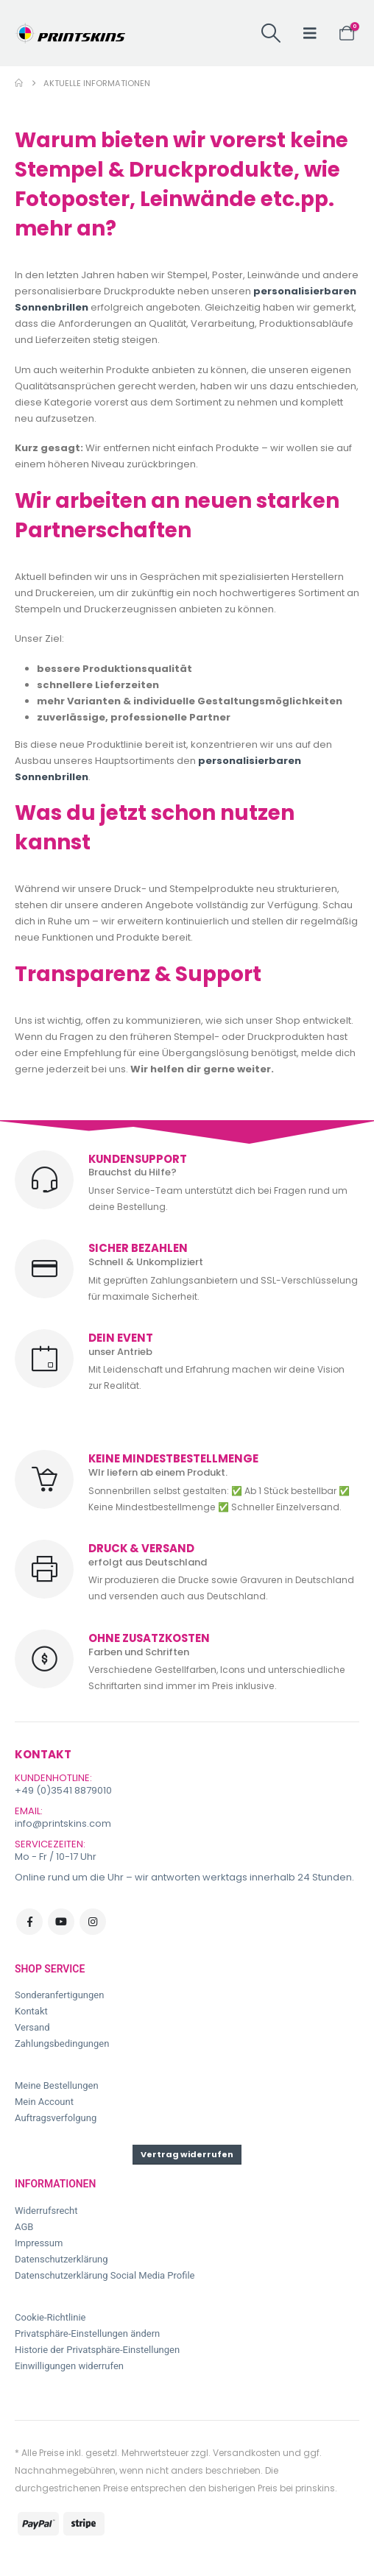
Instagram (93, 1921)
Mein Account (44, 2101)
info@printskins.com (63, 1823)
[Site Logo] (70, 33)
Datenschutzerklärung (61, 2259)
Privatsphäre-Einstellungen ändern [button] (87, 2333)
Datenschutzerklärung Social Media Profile (105, 2275)
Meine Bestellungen (57, 2085)
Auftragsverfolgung (55, 2117)
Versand (32, 2027)
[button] (270, 33)
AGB (24, 2226)
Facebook (29, 1921)
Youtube (61, 1921)
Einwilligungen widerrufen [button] (69, 2365)
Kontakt (31, 2011)
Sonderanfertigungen (59, 1994)
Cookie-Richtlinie (50, 2317)
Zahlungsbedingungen (62, 2043)
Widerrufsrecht (46, 2210)
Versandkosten (246, 2452)
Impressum (39, 2242)
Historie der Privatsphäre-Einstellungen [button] (97, 2349)
